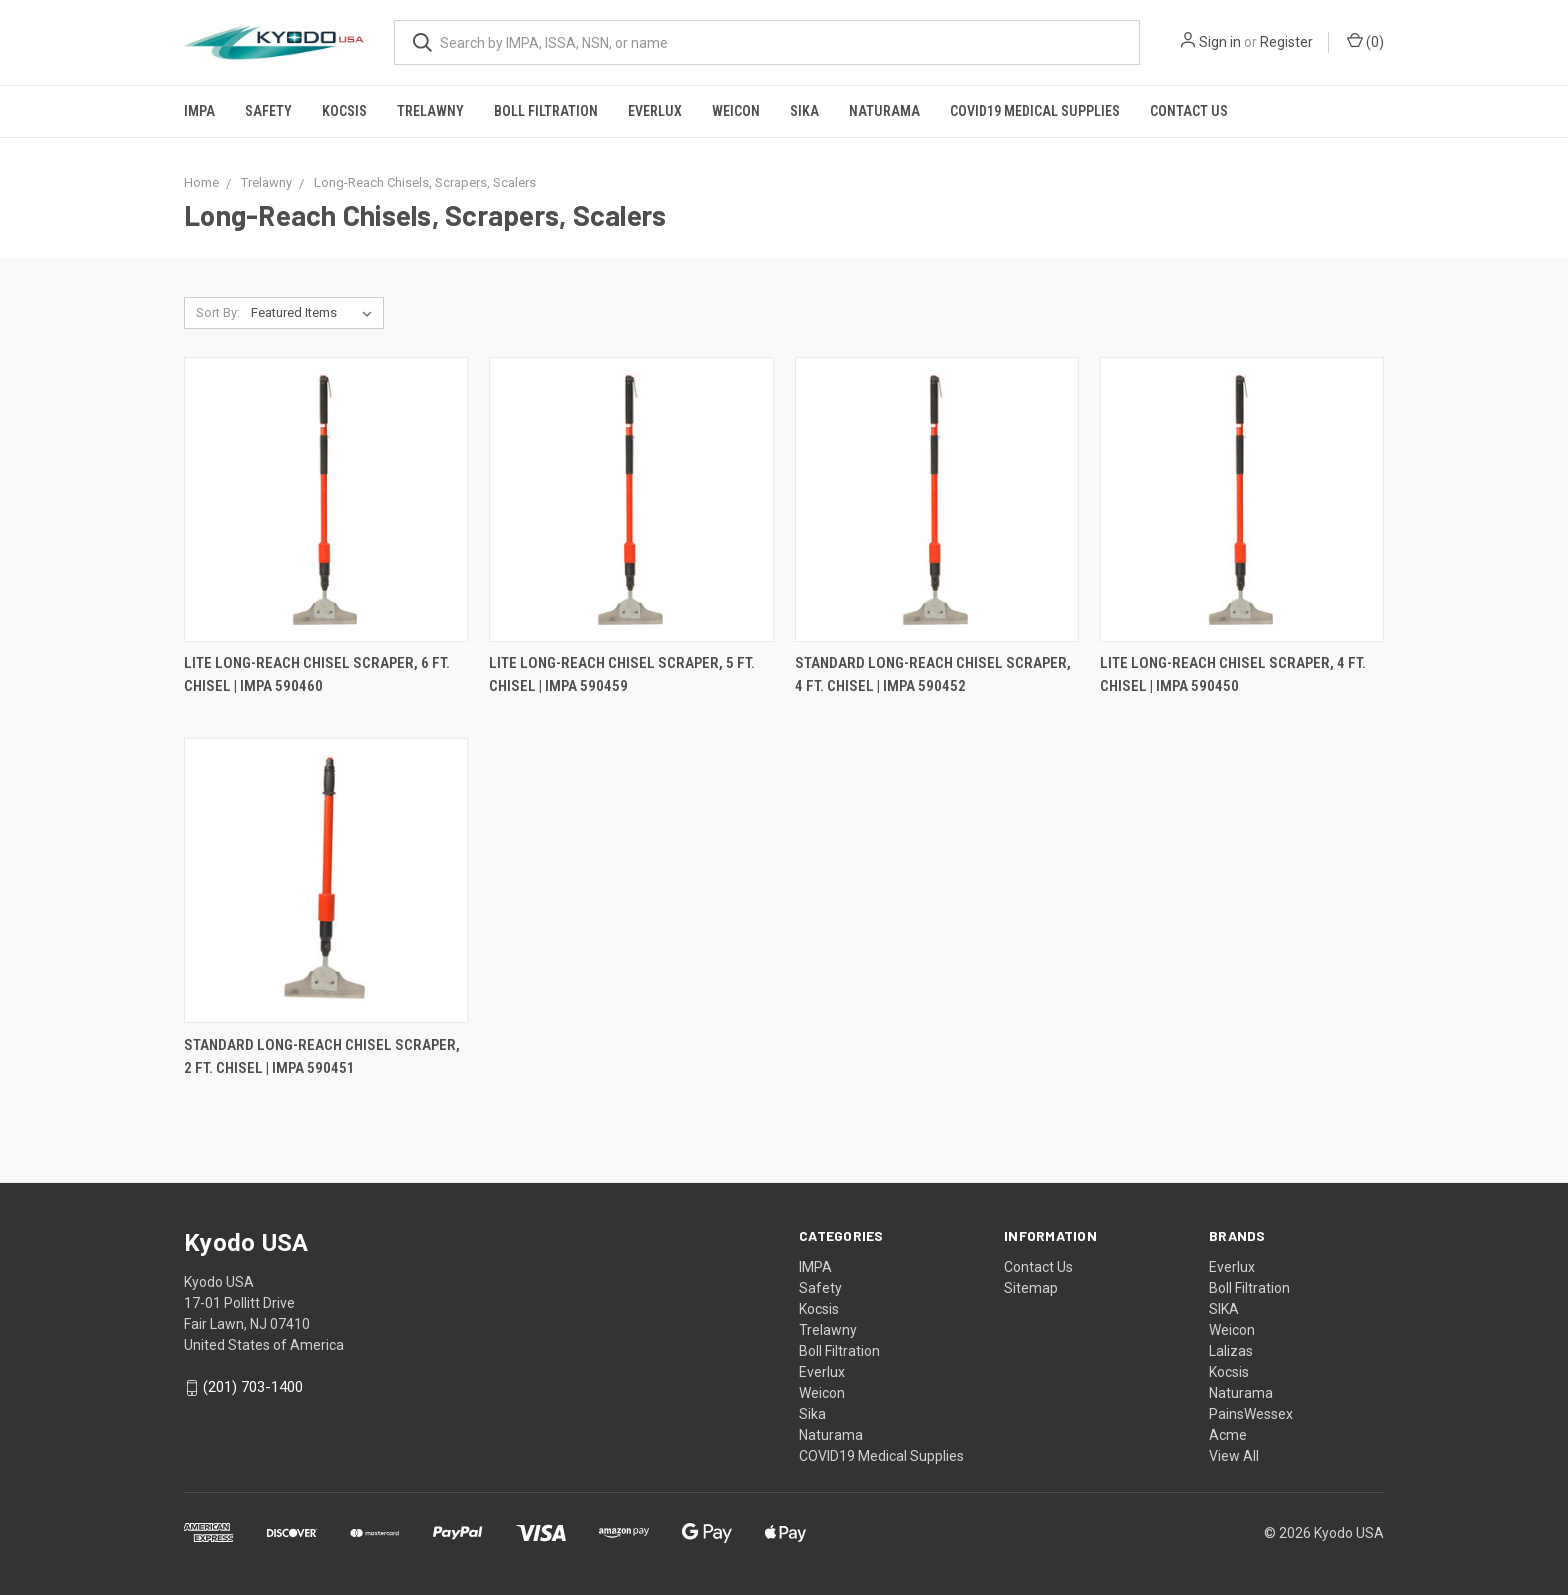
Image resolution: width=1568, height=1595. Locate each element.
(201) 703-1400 (253, 1388)
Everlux (655, 111)
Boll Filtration (546, 111)
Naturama (884, 111)
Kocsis (344, 111)
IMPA (199, 111)
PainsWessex (1251, 1414)
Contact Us (1189, 111)
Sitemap (1031, 1288)
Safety (268, 111)
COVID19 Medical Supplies (1035, 111)
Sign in (1220, 42)
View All (1234, 1456)
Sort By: (218, 312)
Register (1286, 42)
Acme (1228, 1435)
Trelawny (430, 111)
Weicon (736, 111)
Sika (804, 111)
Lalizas (1231, 1351)
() (1365, 41)
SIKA (1224, 1309)
